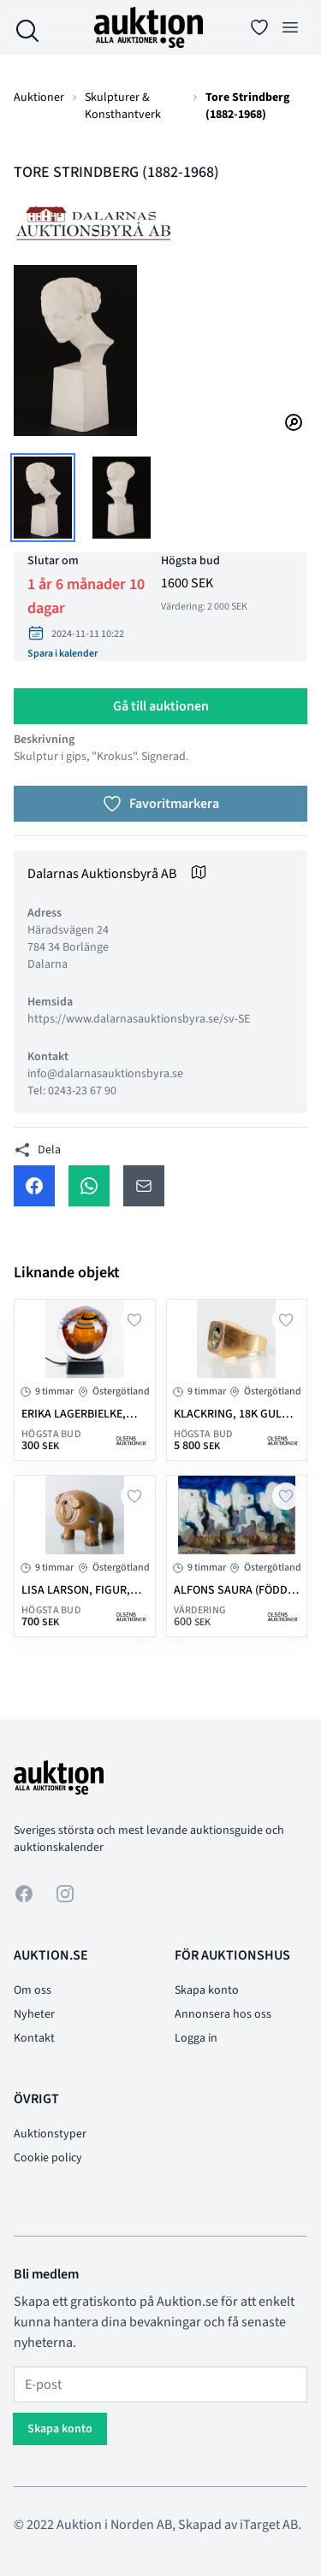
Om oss (32, 1990)
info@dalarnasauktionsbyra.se (105, 1073)
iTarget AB (269, 2524)
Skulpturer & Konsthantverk (123, 106)
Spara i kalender (62, 653)
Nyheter (34, 2014)
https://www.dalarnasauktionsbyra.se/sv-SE (138, 1019)
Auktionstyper (50, 2134)
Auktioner (39, 97)
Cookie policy (48, 2157)
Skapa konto (207, 1990)
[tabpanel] (160, 350)
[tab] (43, 498)
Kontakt (34, 2038)
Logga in (196, 2038)
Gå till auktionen (161, 706)
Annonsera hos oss (223, 2014)
